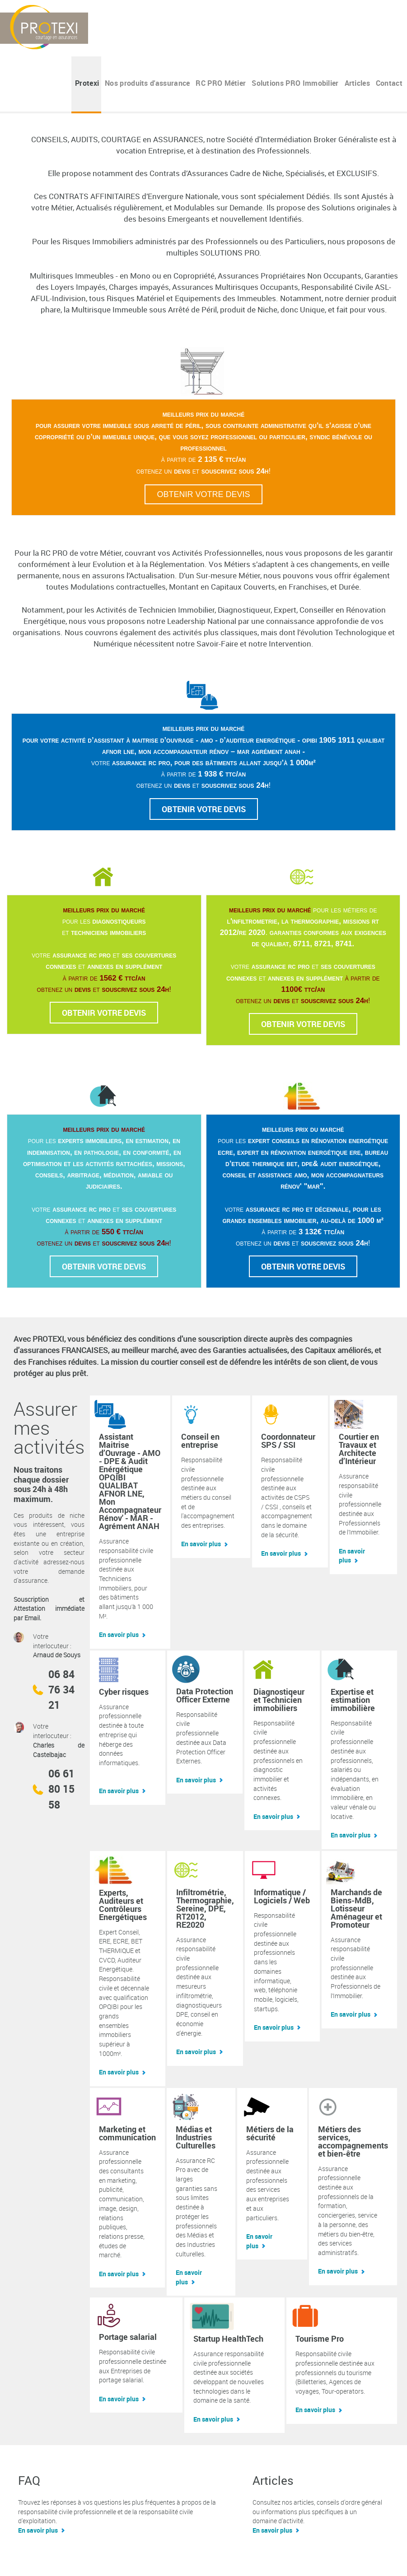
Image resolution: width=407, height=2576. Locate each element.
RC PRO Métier (221, 83)
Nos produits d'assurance (147, 83)
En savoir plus (119, 1634)
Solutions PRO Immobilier (295, 83)
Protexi (87, 83)
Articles (357, 83)
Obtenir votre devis (203, 494)
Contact (389, 83)
